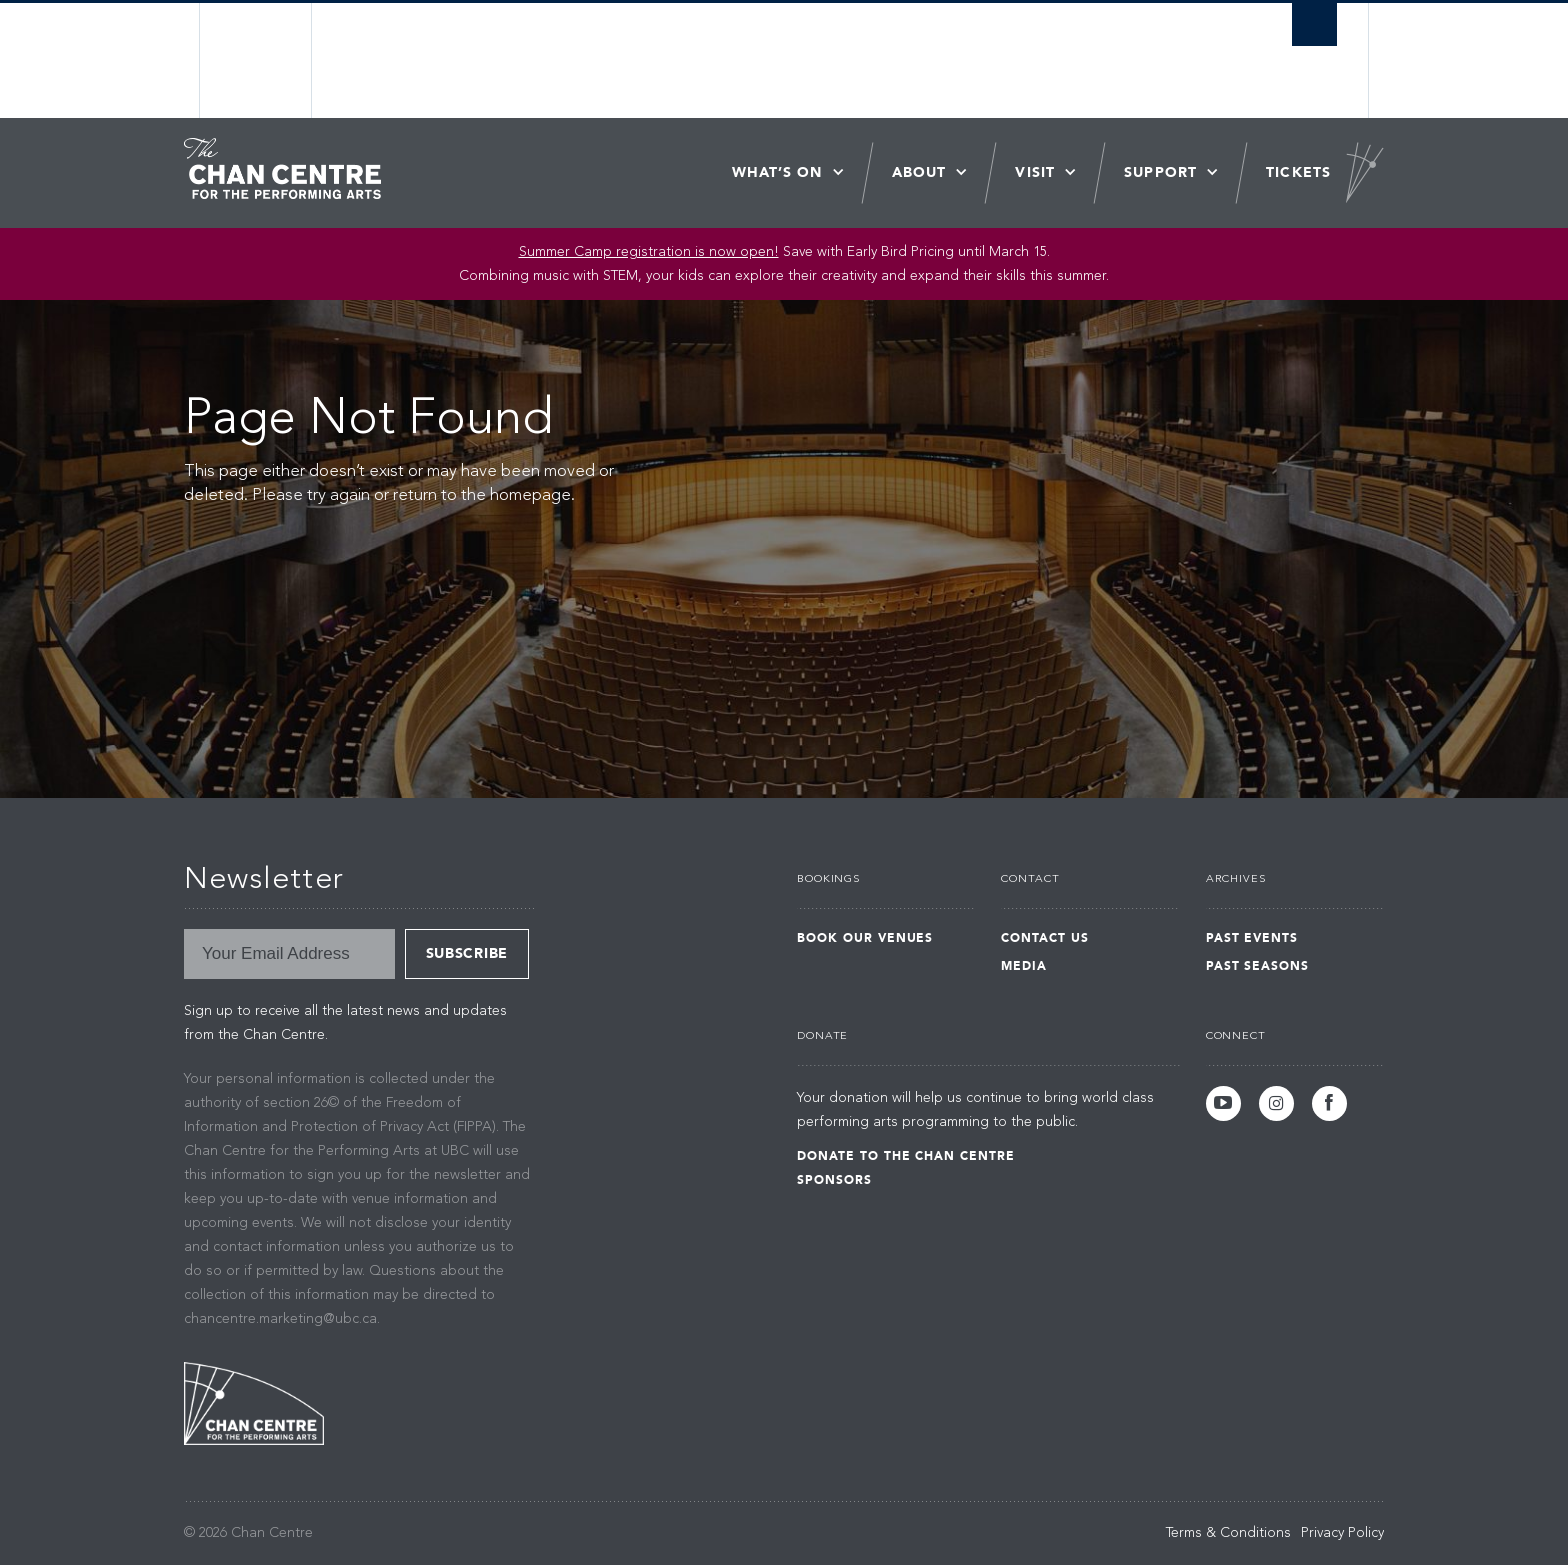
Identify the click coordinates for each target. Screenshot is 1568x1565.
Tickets (1298, 172)
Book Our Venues (865, 938)
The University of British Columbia (256, 60)
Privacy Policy (1342, 1533)
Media (1024, 966)
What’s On (777, 172)
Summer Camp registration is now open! (649, 252)
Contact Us (1045, 938)
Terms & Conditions (1228, 1533)
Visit (1035, 172)
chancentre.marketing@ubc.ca (280, 1319)
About (919, 172)
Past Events (1252, 938)
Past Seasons (1258, 966)
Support (1160, 172)
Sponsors (834, 1180)
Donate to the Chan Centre (906, 1156)
